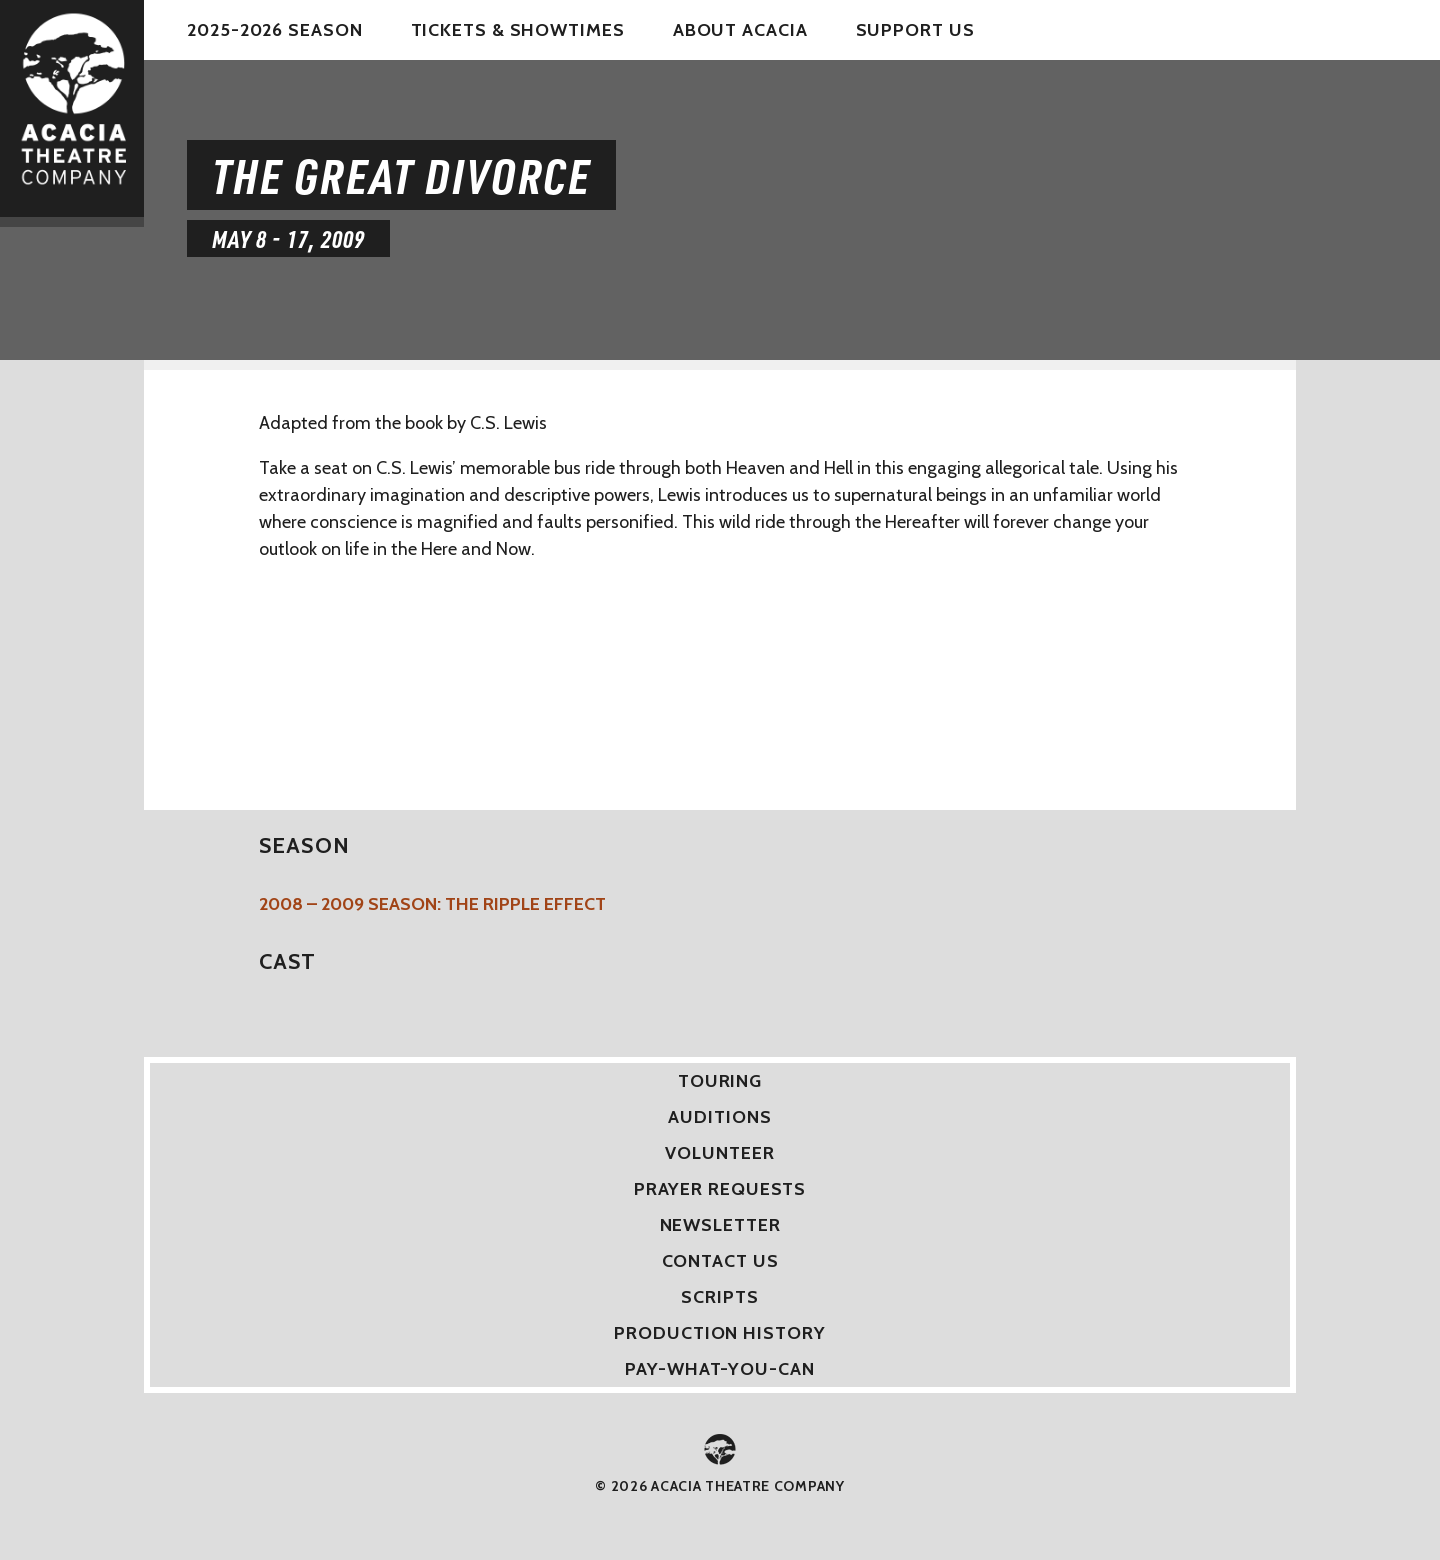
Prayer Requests (720, 1189)
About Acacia (740, 30)
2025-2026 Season (274, 30)
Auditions (719, 1117)
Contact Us (720, 1261)
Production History (719, 1333)
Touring (720, 1081)
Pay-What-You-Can (719, 1369)
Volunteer (719, 1153)
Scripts (719, 1297)
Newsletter (720, 1225)
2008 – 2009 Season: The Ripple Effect (432, 904)
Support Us (915, 30)
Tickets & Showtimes (518, 30)
